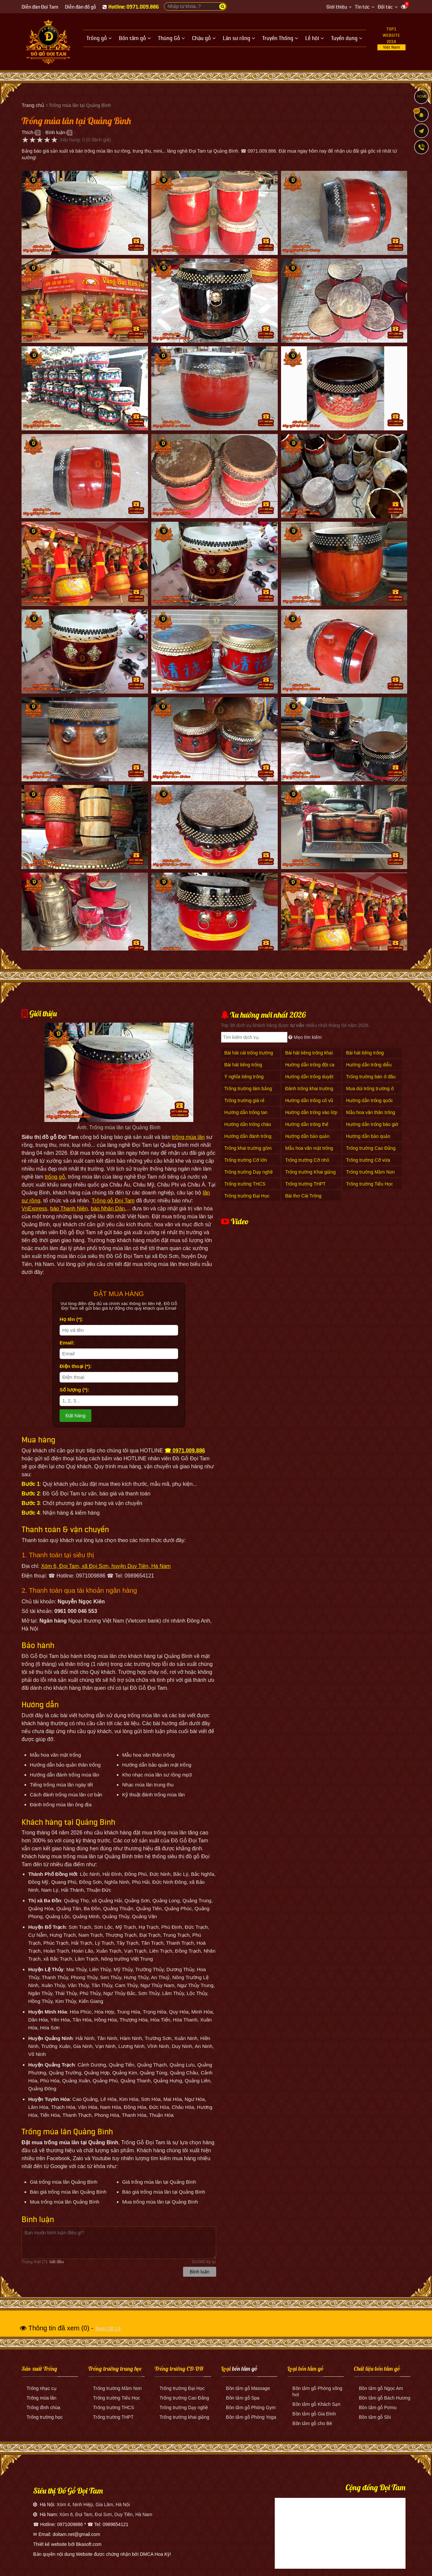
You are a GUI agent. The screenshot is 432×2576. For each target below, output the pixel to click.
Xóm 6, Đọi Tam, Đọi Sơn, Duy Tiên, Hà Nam (105, 2514)
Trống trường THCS (244, 1184)
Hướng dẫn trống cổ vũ (309, 1100)
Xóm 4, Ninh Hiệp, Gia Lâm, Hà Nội (93, 2504)
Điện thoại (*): (76, 1366)
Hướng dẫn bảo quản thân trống (368, 1140)
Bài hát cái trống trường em (248, 1056)
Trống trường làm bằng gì (248, 1092)
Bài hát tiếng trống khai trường (309, 1056)
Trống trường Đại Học (246, 1195)
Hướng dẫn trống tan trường (246, 1116)
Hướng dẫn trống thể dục (306, 1128)
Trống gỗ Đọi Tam (113, 1200)
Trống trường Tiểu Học (369, 1184)
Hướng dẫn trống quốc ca (369, 1104)
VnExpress (34, 1208)
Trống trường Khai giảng (310, 1172)
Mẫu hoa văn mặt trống (309, 1148)
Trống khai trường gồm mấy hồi (248, 1151)
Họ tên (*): (71, 1319)
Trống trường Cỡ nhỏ (307, 1160)
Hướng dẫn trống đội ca (309, 1064)
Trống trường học (44, 2417)
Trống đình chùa (43, 2407)
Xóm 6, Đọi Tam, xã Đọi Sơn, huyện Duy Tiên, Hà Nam (106, 1566)
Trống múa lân (41, 2398)
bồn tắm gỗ (244, 2368)
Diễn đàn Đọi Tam (40, 7)
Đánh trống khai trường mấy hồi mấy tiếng (309, 1092)
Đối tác (385, 7)
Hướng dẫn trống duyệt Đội (309, 1080)
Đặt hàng (76, 1415)
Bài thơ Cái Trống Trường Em (303, 1199)
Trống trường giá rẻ (244, 1100)
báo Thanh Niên (69, 1208)
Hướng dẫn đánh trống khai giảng (247, 1140)
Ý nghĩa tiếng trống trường (244, 1080)
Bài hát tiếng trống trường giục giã (243, 1068)
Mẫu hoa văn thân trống (370, 1112)
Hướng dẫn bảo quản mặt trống (307, 1140)
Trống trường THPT (305, 1184)
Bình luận (55, 132)
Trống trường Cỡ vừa (368, 1160)
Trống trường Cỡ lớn (245, 1160)
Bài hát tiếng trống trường (365, 1056)
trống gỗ (55, 1177)
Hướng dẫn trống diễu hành (369, 1068)
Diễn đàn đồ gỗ (80, 7)
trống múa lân (188, 1137)
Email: (67, 1342)
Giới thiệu (336, 7)
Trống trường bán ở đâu (371, 1076)
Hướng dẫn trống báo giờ (372, 1124)
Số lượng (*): (74, 1389)
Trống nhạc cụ (41, 2388)
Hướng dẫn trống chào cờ (247, 1128)
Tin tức (362, 7)
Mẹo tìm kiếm (304, 1037)
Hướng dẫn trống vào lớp (311, 1112)
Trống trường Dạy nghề (248, 1172)
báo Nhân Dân (108, 1208)
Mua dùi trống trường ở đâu (370, 1092)
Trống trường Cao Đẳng (370, 1148)
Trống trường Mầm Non (370, 1172)
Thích (27, 132)
